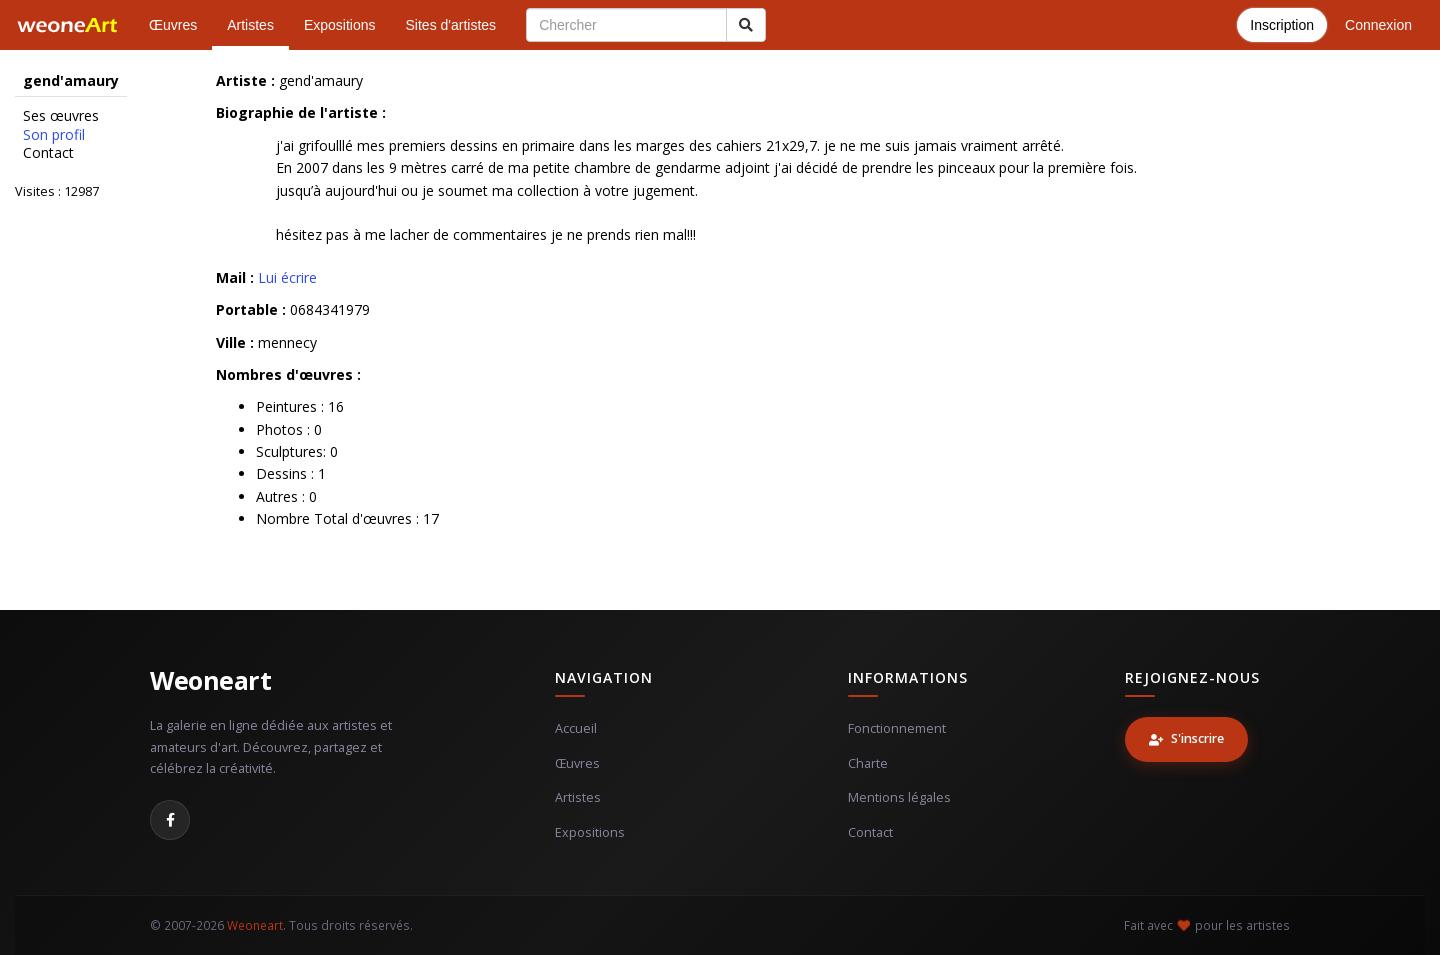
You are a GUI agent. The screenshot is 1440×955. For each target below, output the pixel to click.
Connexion (1378, 25)
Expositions (340, 25)
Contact (48, 153)
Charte (868, 763)
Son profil (54, 135)
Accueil (576, 728)
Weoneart (210, 680)
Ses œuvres (61, 116)
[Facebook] (170, 820)
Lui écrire (287, 277)
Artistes (250, 25)
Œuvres (173, 25)
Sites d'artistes (451, 25)
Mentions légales (899, 797)
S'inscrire (1186, 738)
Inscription (1282, 25)
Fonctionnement (897, 728)
